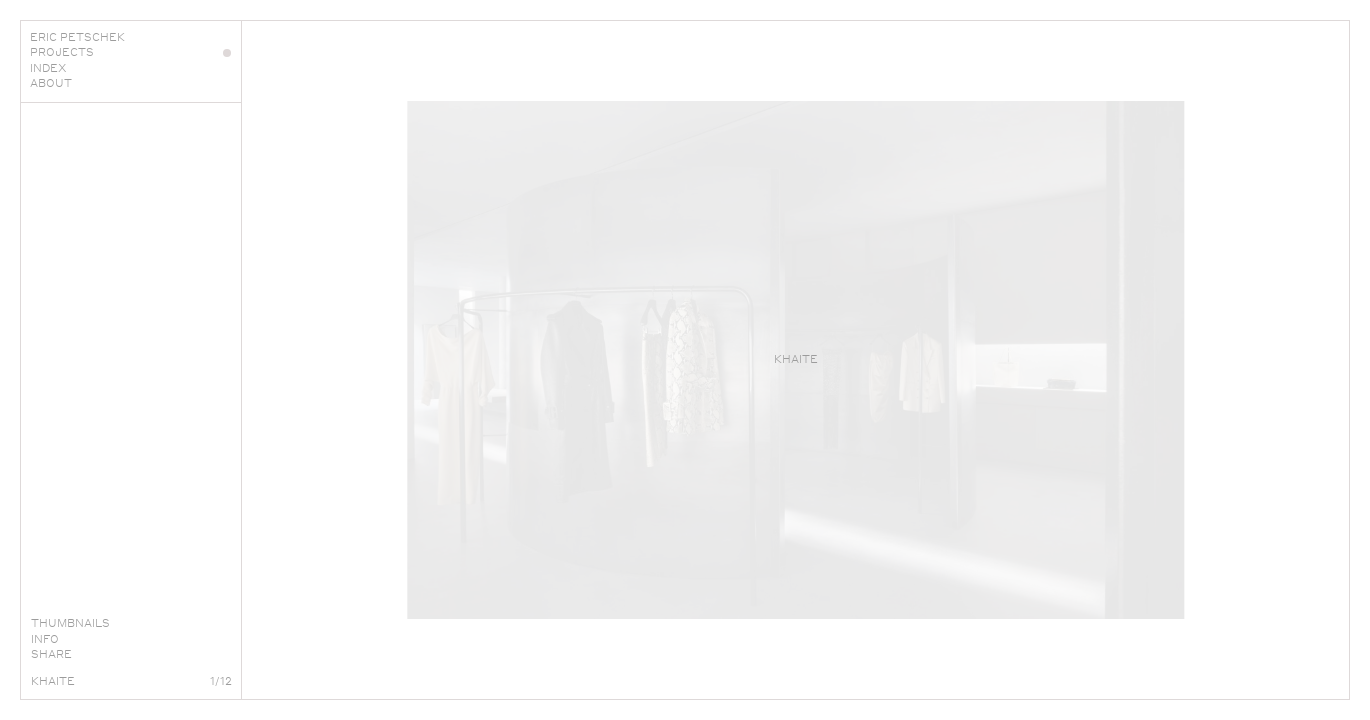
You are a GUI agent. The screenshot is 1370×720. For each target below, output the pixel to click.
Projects (130, 52)
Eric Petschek (130, 37)
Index (130, 68)
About (130, 83)
